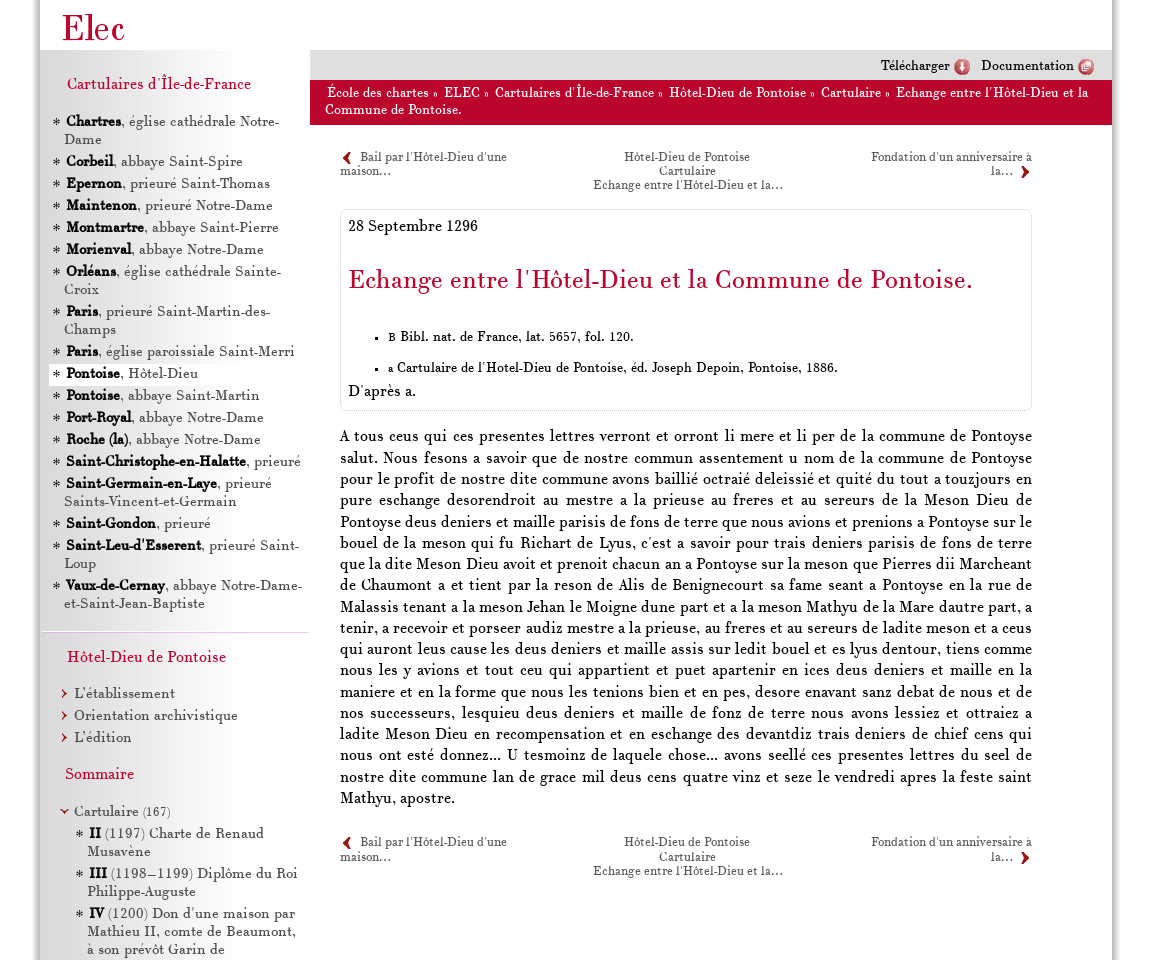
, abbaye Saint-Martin (162, 396)
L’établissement (124, 694)
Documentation (1027, 66)
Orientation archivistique (156, 716)
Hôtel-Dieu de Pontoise (737, 93)
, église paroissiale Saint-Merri (179, 352)
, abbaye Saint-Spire (153, 162)
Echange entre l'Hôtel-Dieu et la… (687, 186)
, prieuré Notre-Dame (168, 206)
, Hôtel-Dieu (131, 374)
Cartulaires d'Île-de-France (574, 93)
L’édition (103, 738)
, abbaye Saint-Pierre (171, 228)
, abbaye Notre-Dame (164, 250)
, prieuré (182, 462)
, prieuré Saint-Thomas (167, 184)
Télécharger (915, 66)
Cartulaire (851, 93)
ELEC (462, 93)
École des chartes (378, 93)
